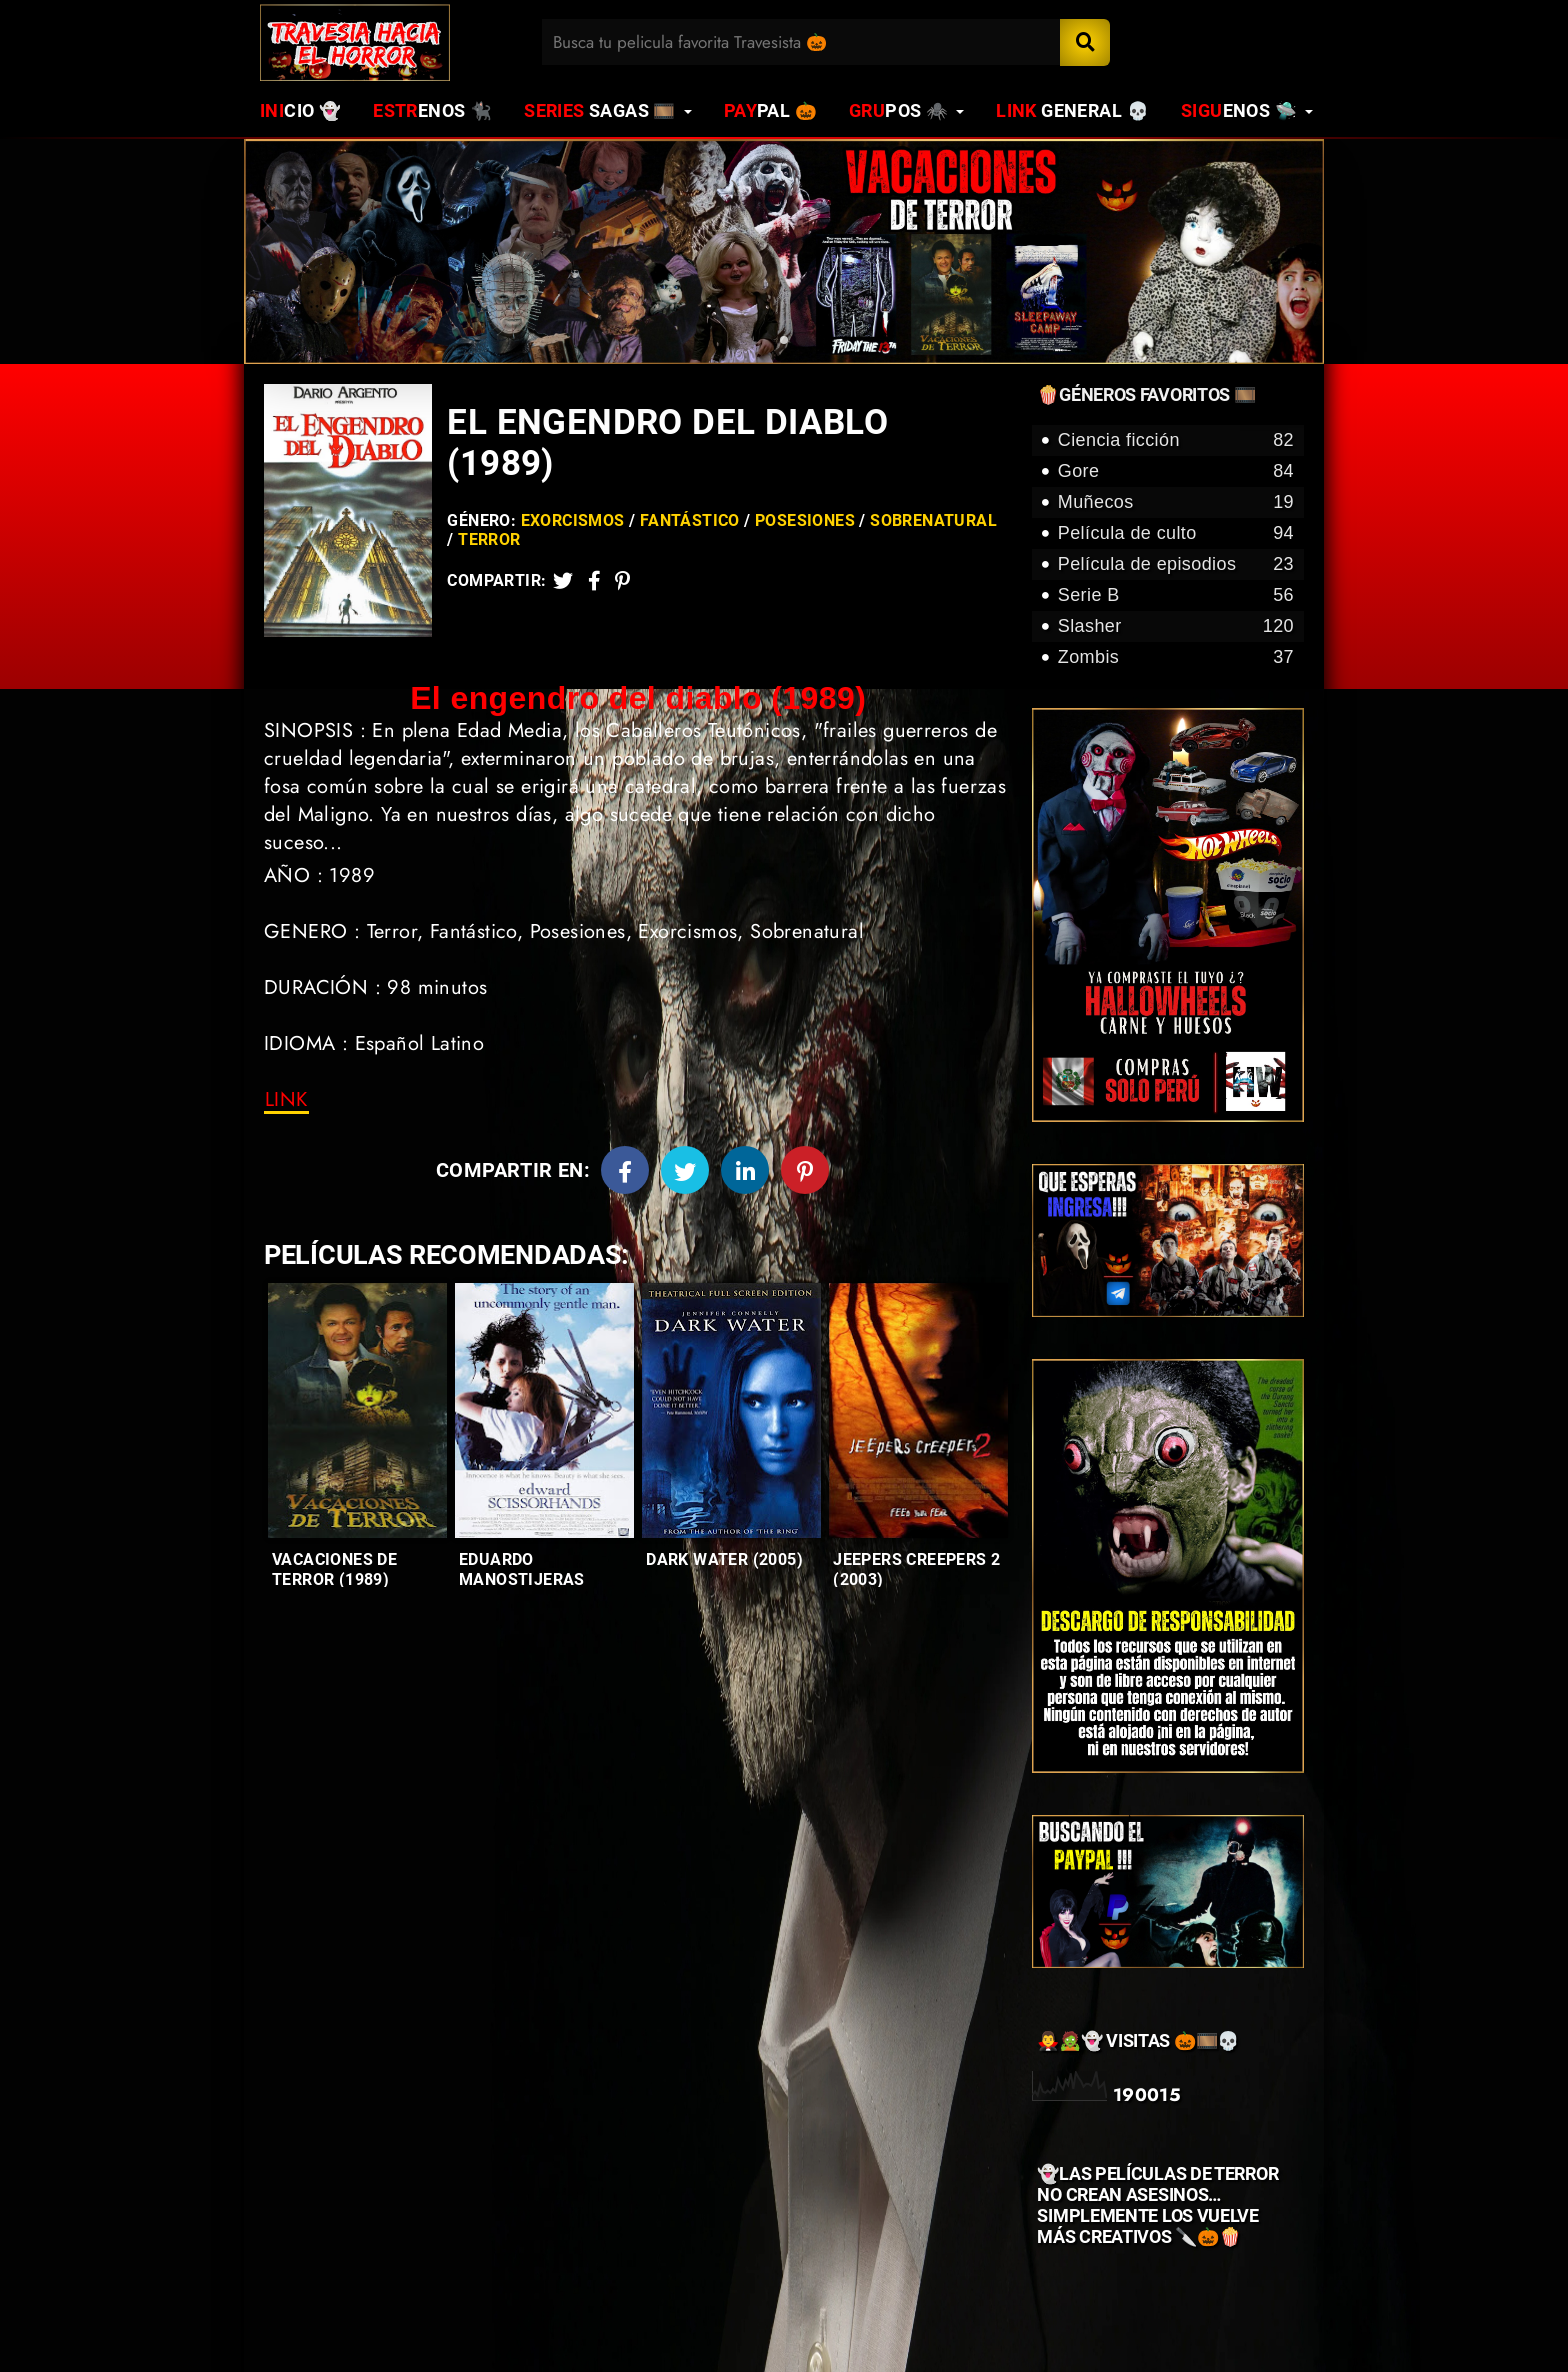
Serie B (1176, 595)
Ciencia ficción (1176, 440)
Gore (1176, 471)
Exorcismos (573, 520)
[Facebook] (625, 1170)
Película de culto (1176, 533)
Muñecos (1176, 502)
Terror (489, 539)
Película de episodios (1176, 564)
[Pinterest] (622, 580)
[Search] (1085, 42)
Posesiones (805, 520)
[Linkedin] (745, 1170)
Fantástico (690, 520)
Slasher (1176, 626)
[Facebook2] (594, 580)
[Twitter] (563, 580)
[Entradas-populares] (357, 1410)
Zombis (1176, 657)
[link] (286, 1100)
